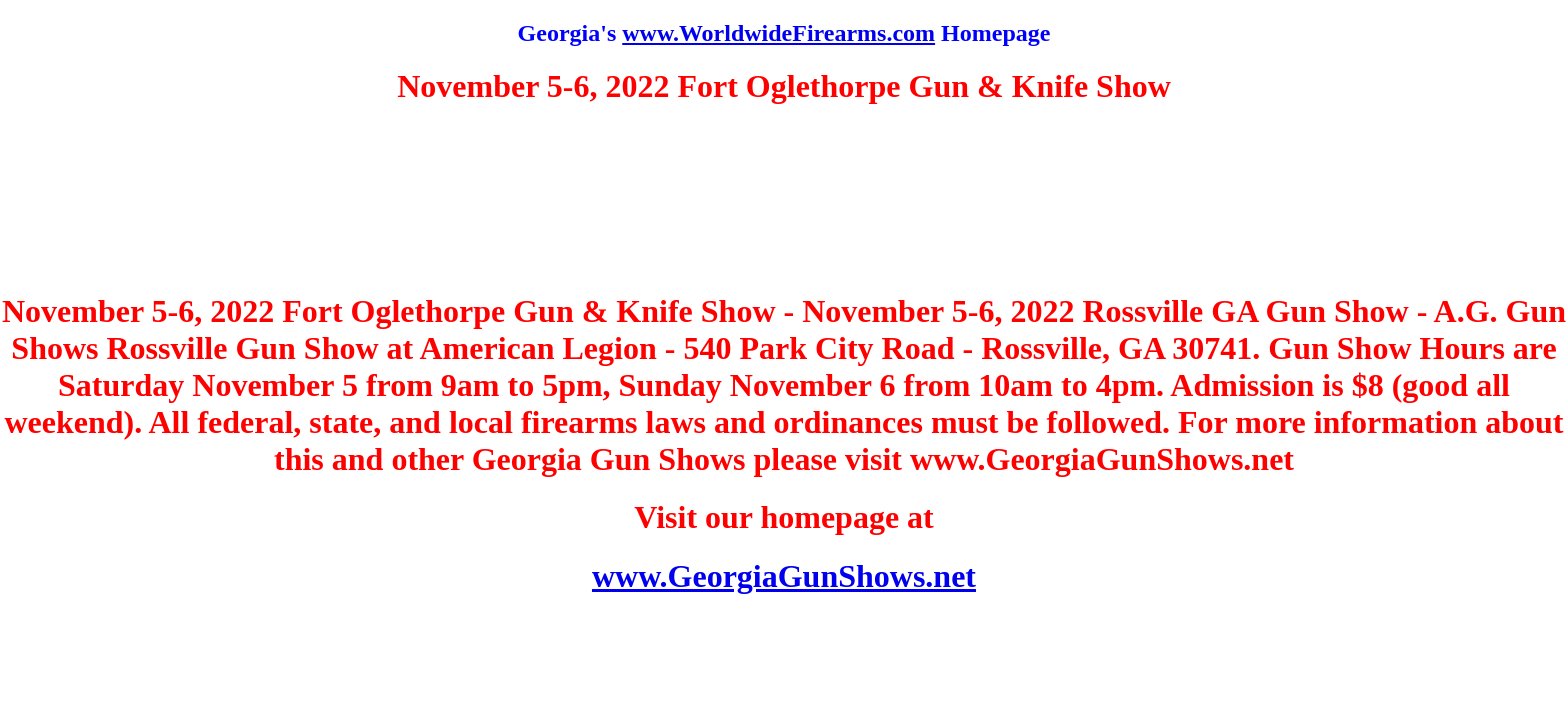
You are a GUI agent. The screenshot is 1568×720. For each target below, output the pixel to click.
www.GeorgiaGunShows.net (784, 576)
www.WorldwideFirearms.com (778, 33)
